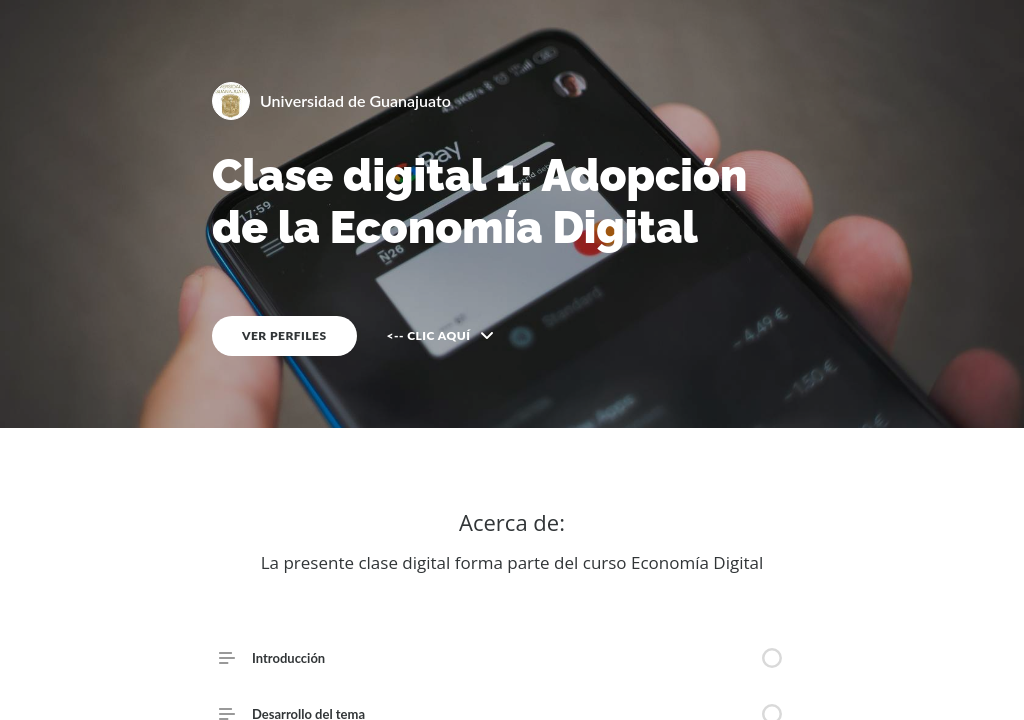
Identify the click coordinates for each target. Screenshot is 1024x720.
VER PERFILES (284, 335)
